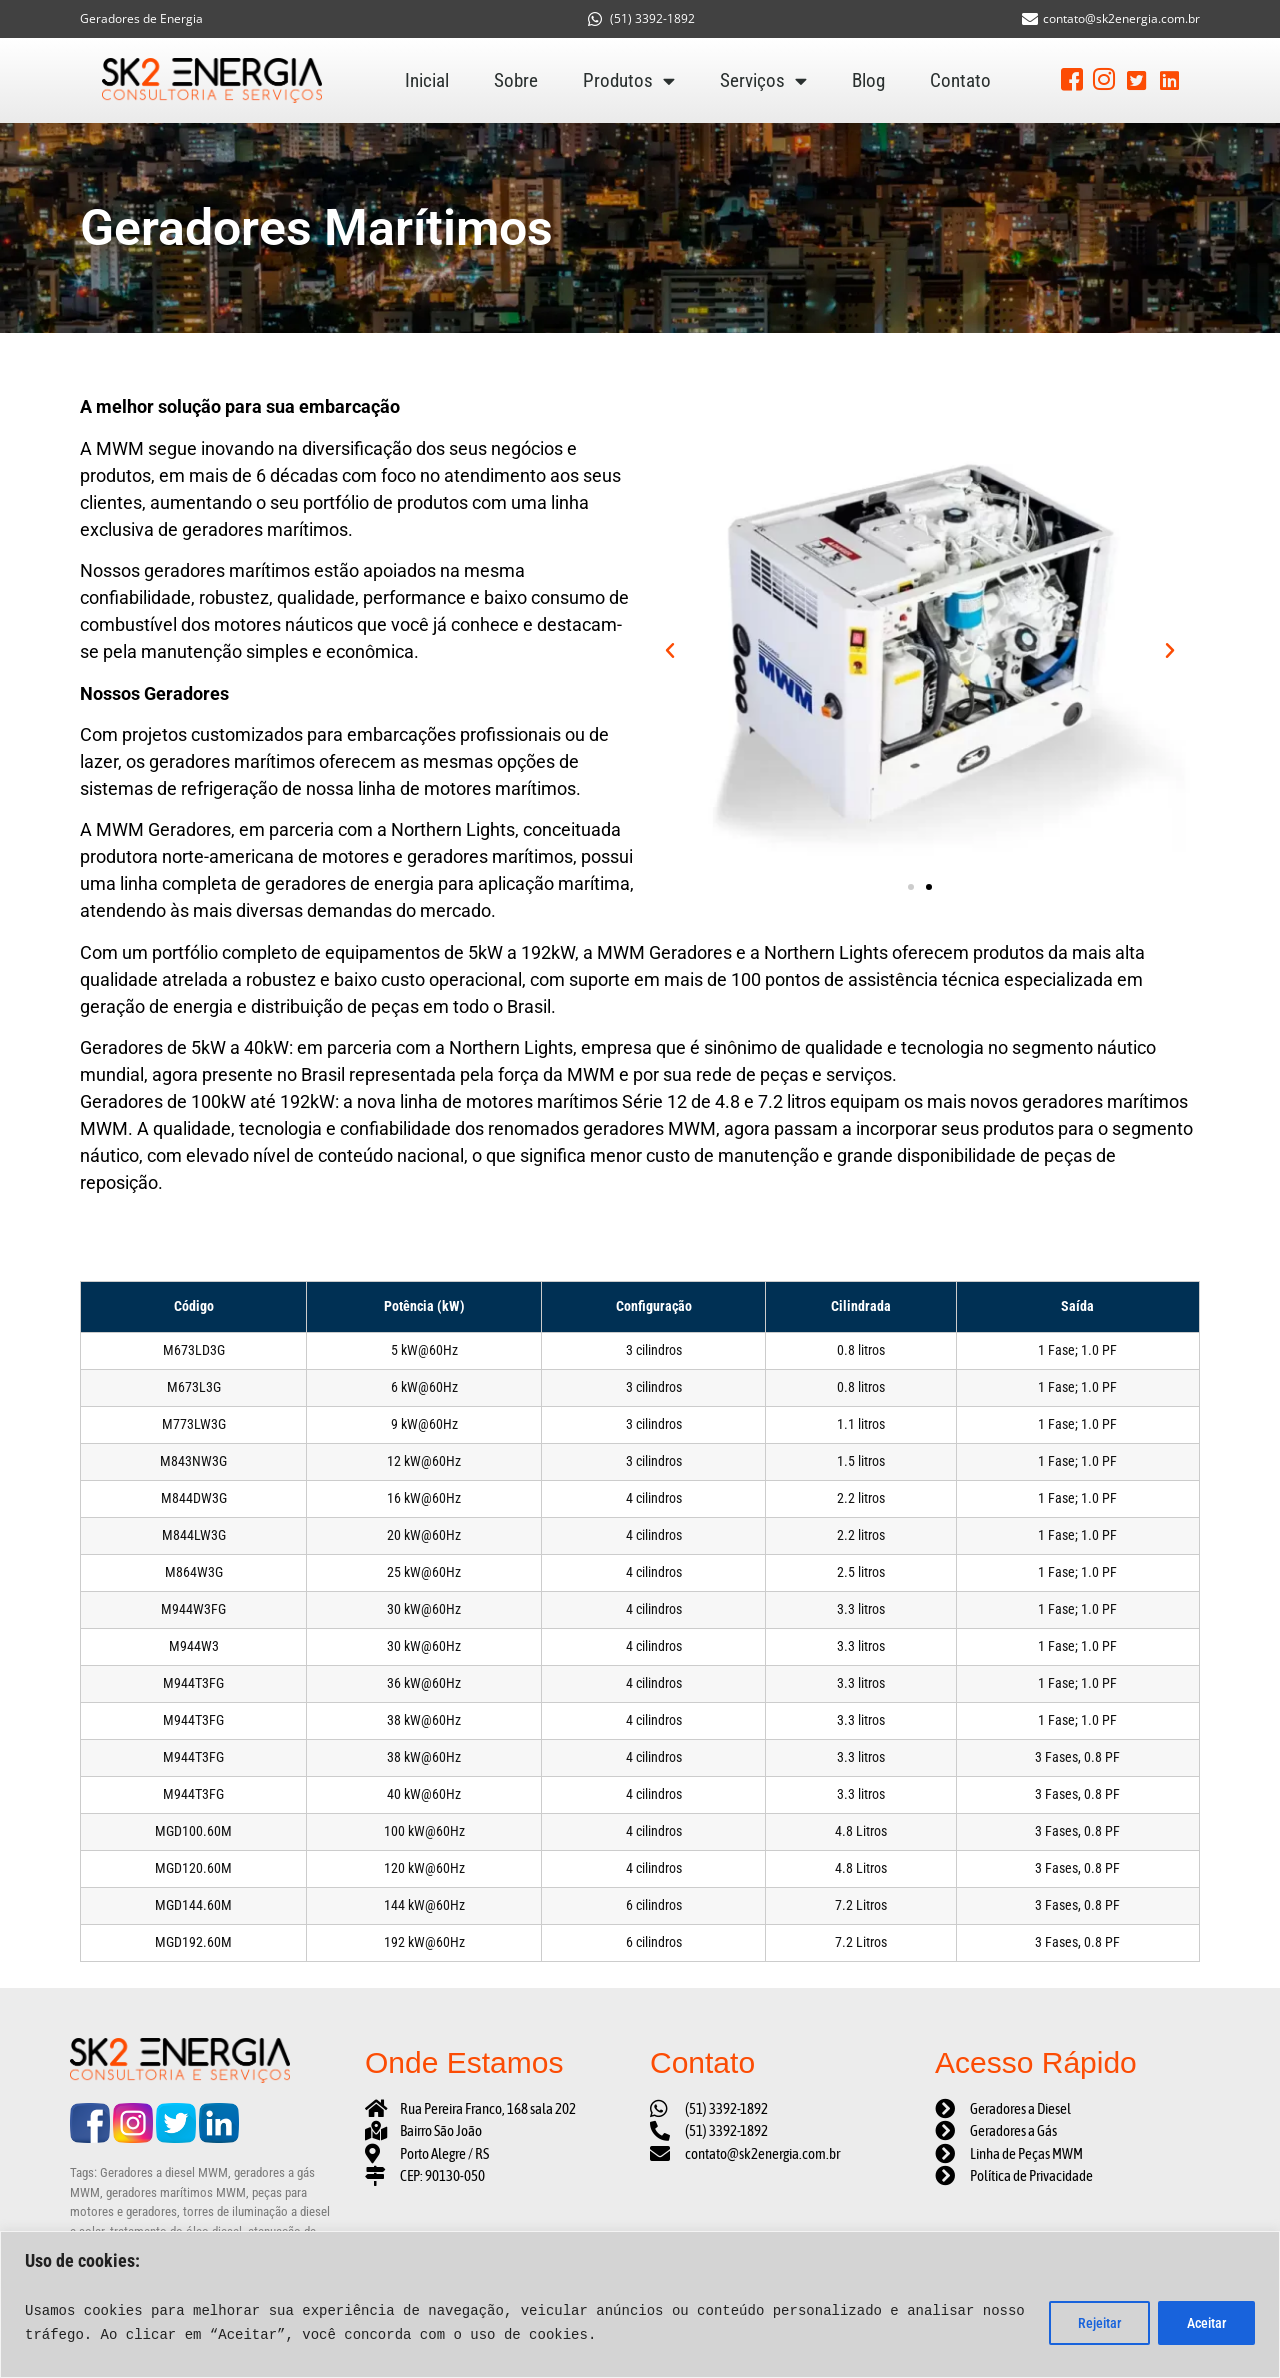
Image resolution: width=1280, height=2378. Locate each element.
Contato (960, 80)
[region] (640, 2304)
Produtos (629, 81)
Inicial (427, 80)
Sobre (516, 80)
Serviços (763, 81)
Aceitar (1206, 2323)
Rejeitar (1099, 2323)
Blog (868, 80)
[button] (670, 651)
